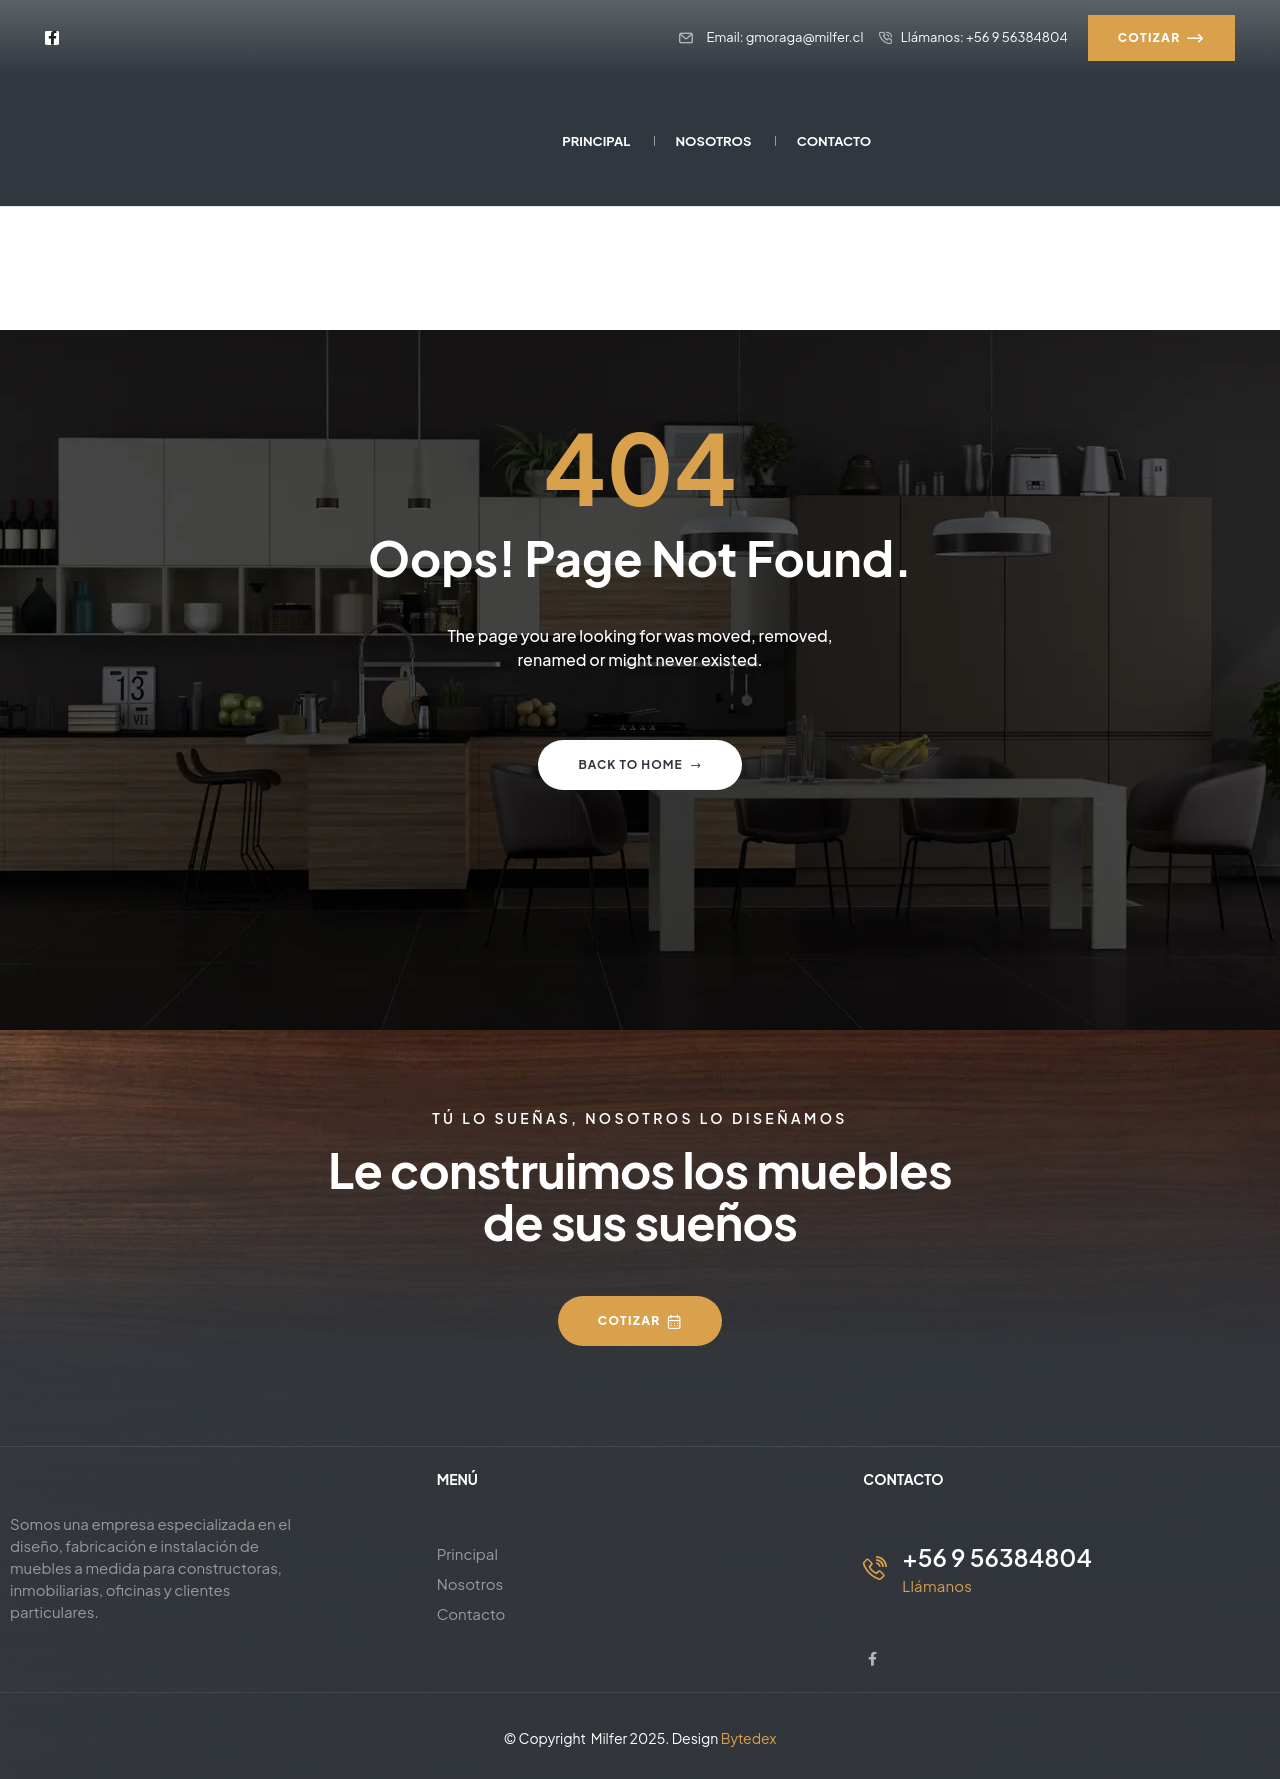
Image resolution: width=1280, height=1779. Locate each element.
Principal (467, 1553)
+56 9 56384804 (997, 1557)
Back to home (639, 764)
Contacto (471, 1613)
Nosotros (470, 1583)
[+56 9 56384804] (875, 1568)
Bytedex (749, 1738)
